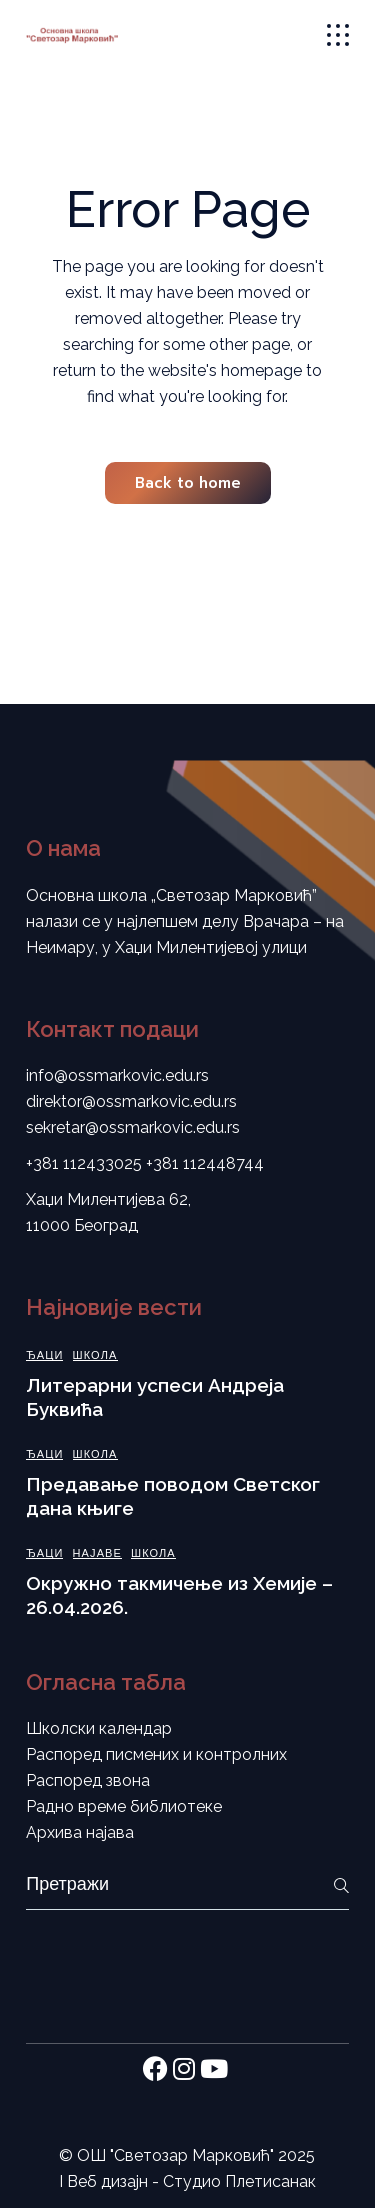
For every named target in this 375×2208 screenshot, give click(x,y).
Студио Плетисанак (239, 2181)
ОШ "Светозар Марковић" (175, 2155)
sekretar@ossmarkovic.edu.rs (133, 1127)
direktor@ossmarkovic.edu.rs (131, 1101)
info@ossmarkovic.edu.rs (117, 1075)
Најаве (97, 1553)
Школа (95, 1355)
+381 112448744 (205, 1163)
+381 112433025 (84, 1163)
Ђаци (44, 1355)
